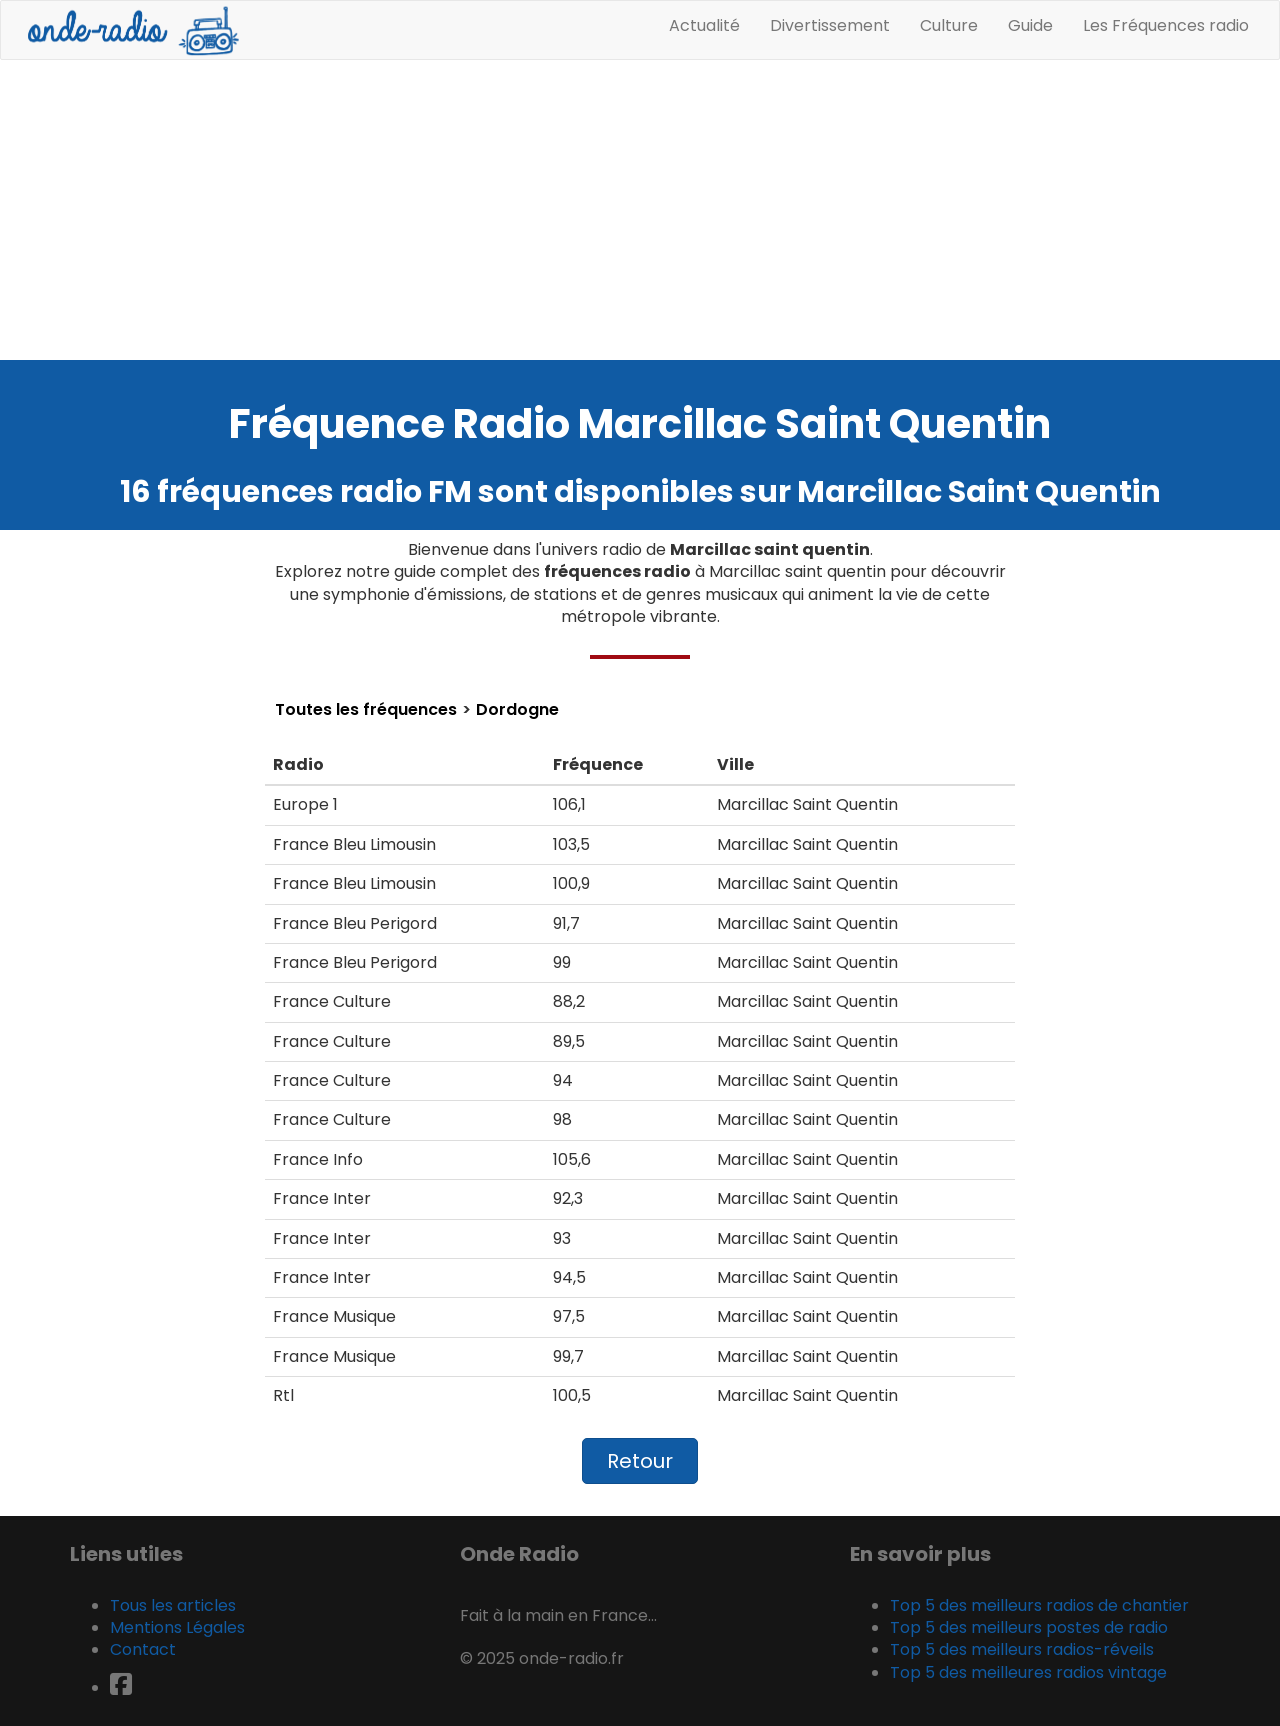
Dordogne (517, 710)
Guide (1030, 25)
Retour (640, 1461)
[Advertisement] (640, 210)
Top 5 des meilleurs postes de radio (1029, 1627)
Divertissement (830, 25)
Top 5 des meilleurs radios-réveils (1022, 1649)
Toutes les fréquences (366, 710)
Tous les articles (173, 1605)
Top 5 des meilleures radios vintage (1028, 1672)
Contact (143, 1649)
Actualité (704, 25)
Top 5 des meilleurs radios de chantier (1039, 1605)
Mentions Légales (177, 1627)
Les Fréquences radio (1166, 25)
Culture (949, 25)
